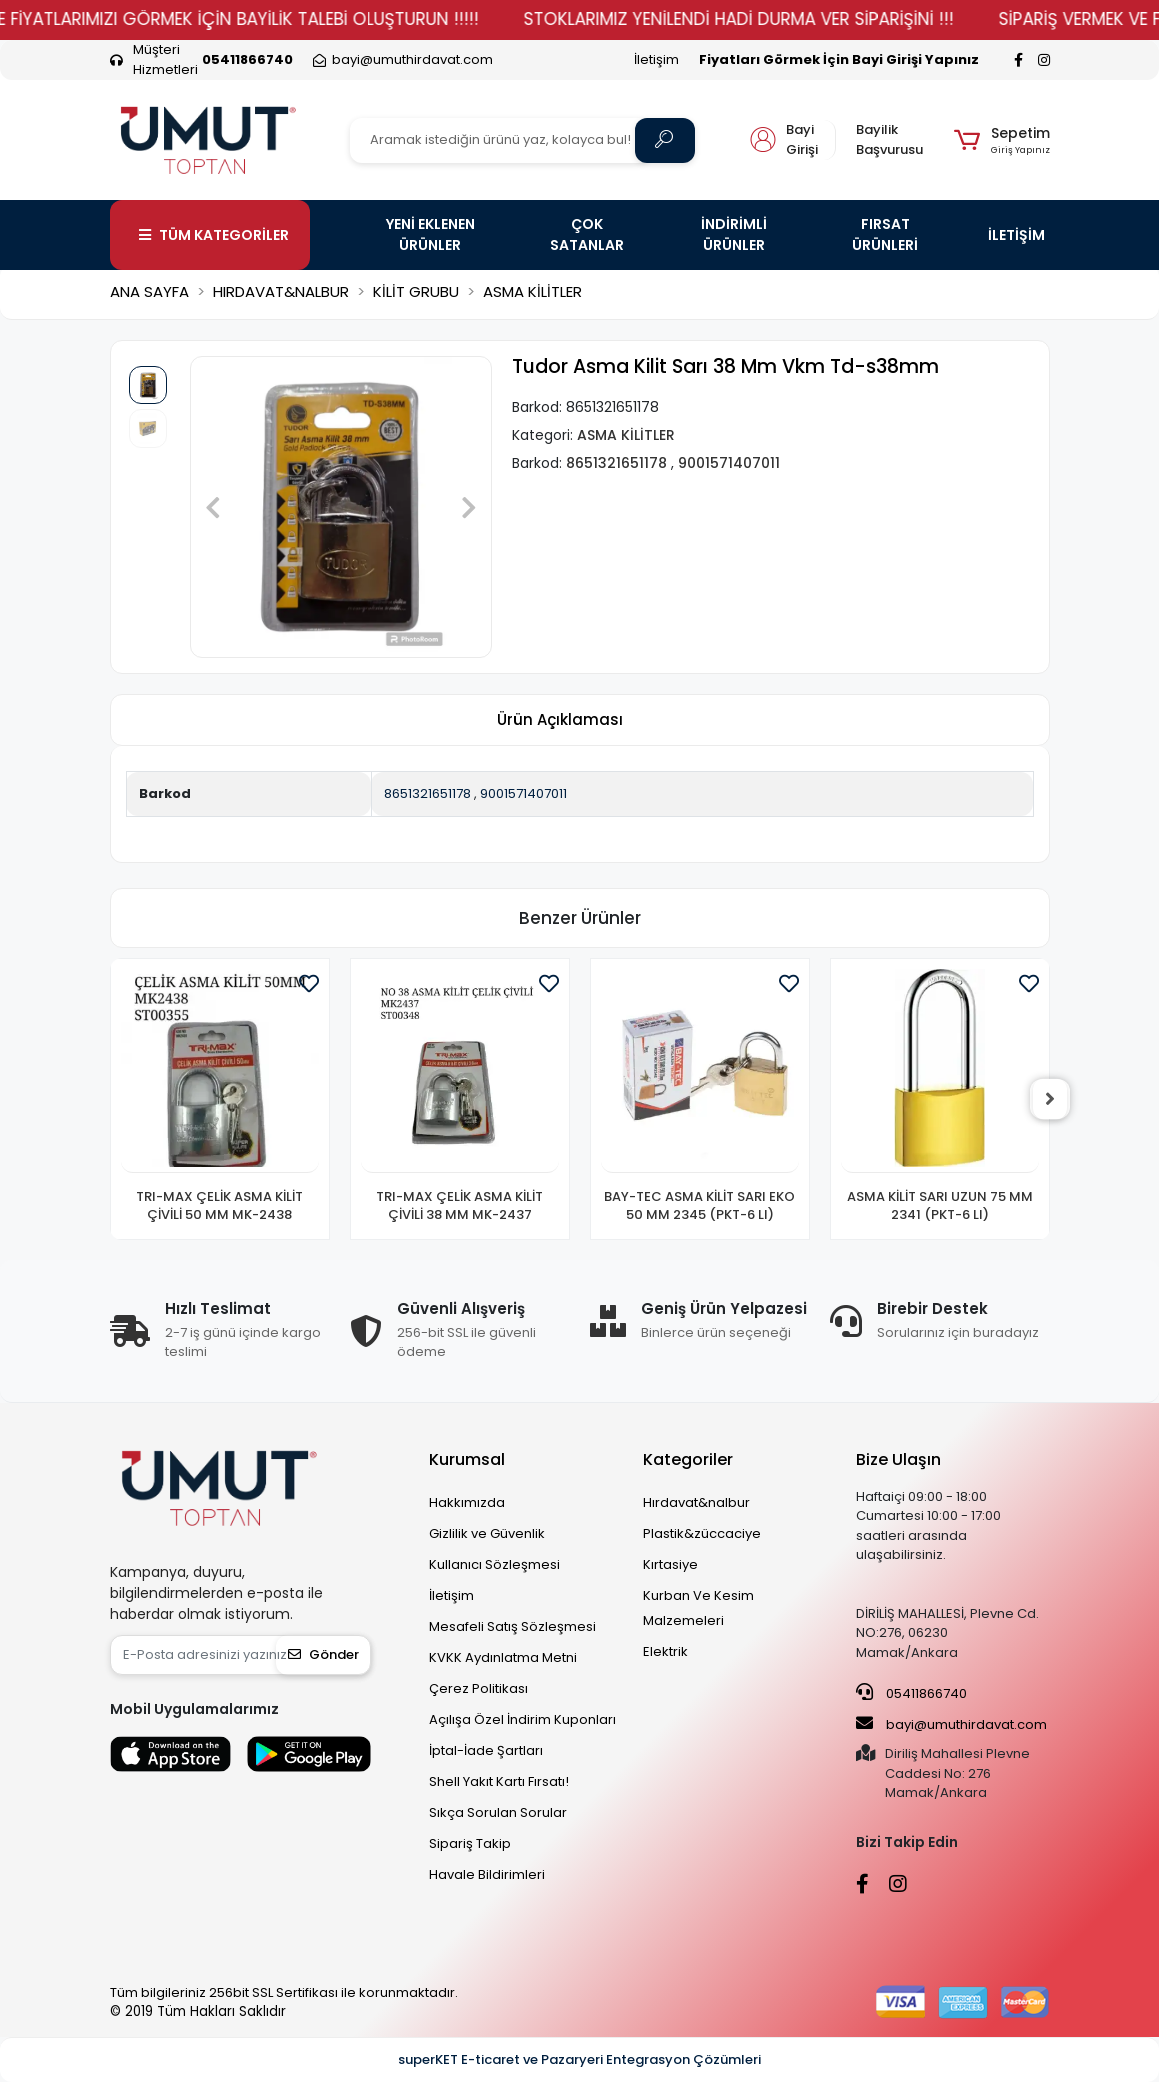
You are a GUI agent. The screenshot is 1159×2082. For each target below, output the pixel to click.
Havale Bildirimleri (487, 1874)
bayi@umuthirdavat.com (951, 1724)
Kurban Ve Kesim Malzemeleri (698, 1608)
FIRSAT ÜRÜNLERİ (885, 234)
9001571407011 (523, 793)
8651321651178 (427, 793)
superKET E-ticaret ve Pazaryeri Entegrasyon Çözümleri (579, 2059)
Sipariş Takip (470, 1843)
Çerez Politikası (478, 1688)
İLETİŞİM (1016, 235)
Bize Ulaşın (898, 1459)
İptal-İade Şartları (486, 1750)
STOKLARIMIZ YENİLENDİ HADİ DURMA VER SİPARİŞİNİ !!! (787, 19)
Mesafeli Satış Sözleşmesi (512, 1626)
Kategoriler (688, 1459)
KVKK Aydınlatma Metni (503, 1657)
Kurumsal (467, 1459)
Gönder (323, 1654)
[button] (1001, 140)
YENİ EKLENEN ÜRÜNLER (430, 234)
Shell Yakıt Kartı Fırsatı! (499, 1781)
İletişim (656, 59)
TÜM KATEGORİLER (214, 235)
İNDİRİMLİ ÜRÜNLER (734, 234)
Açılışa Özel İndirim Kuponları (522, 1719)
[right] (1050, 1099)
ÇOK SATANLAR (587, 234)
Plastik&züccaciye (702, 1533)
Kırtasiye (670, 1564)
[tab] (560, 720)
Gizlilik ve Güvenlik (487, 1533)
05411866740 (911, 1693)
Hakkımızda (467, 1502)
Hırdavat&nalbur (696, 1502)
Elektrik (665, 1651)
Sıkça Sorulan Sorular (498, 1812)
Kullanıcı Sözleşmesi (494, 1564)
